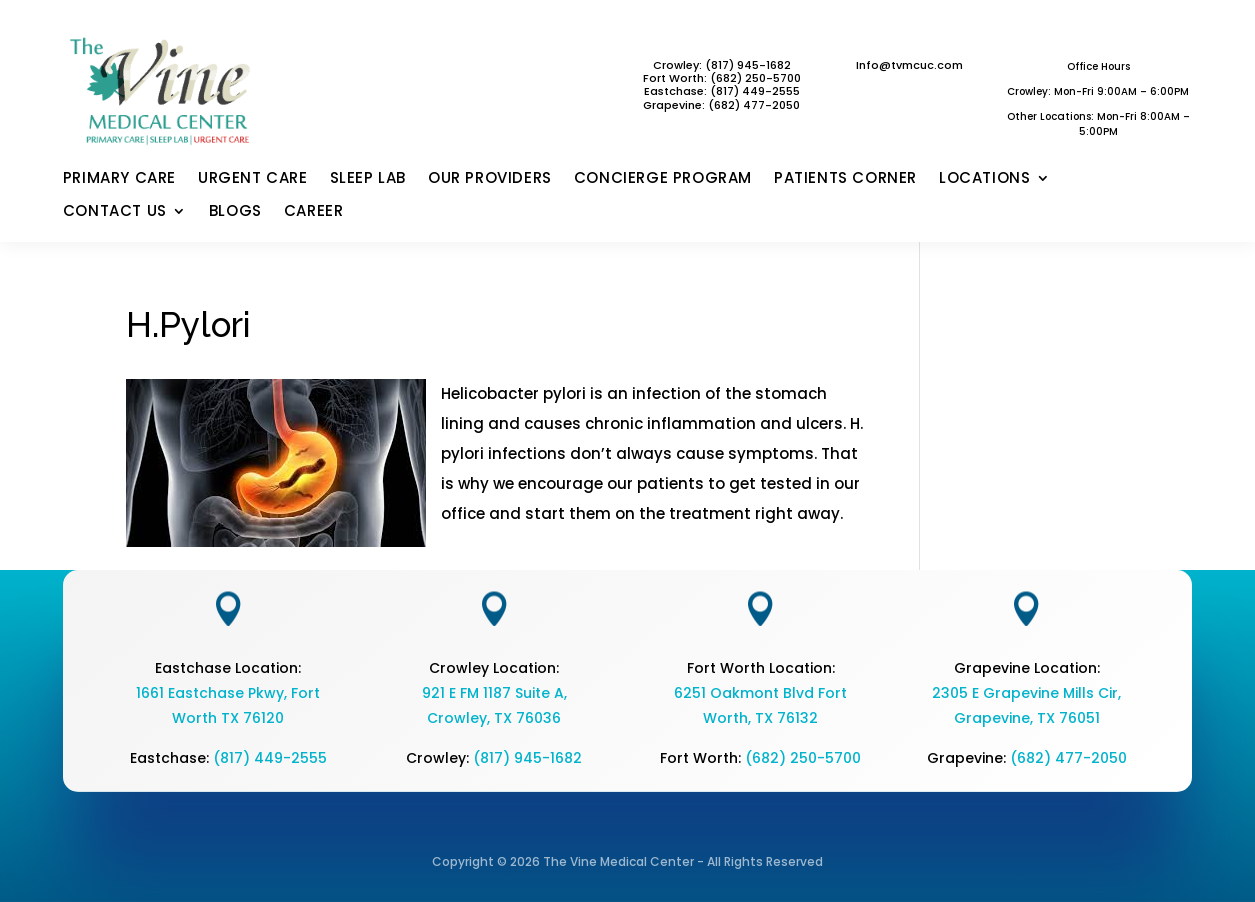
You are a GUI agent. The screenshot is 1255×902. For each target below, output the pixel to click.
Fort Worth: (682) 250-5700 (722, 78)
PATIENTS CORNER (845, 179)
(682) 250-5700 (803, 758)
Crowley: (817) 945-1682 (722, 65)
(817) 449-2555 (755, 91)
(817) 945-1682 (527, 758)
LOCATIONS (984, 179)
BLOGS (235, 212)
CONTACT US (115, 212)
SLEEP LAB (368, 179)
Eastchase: (677, 91)
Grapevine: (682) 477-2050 (721, 105)
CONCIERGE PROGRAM (663, 179)
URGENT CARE (253, 179)
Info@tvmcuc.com (909, 65)
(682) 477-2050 (1068, 758)
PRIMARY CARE (119, 179)
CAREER (314, 212)
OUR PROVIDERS (490, 179)
